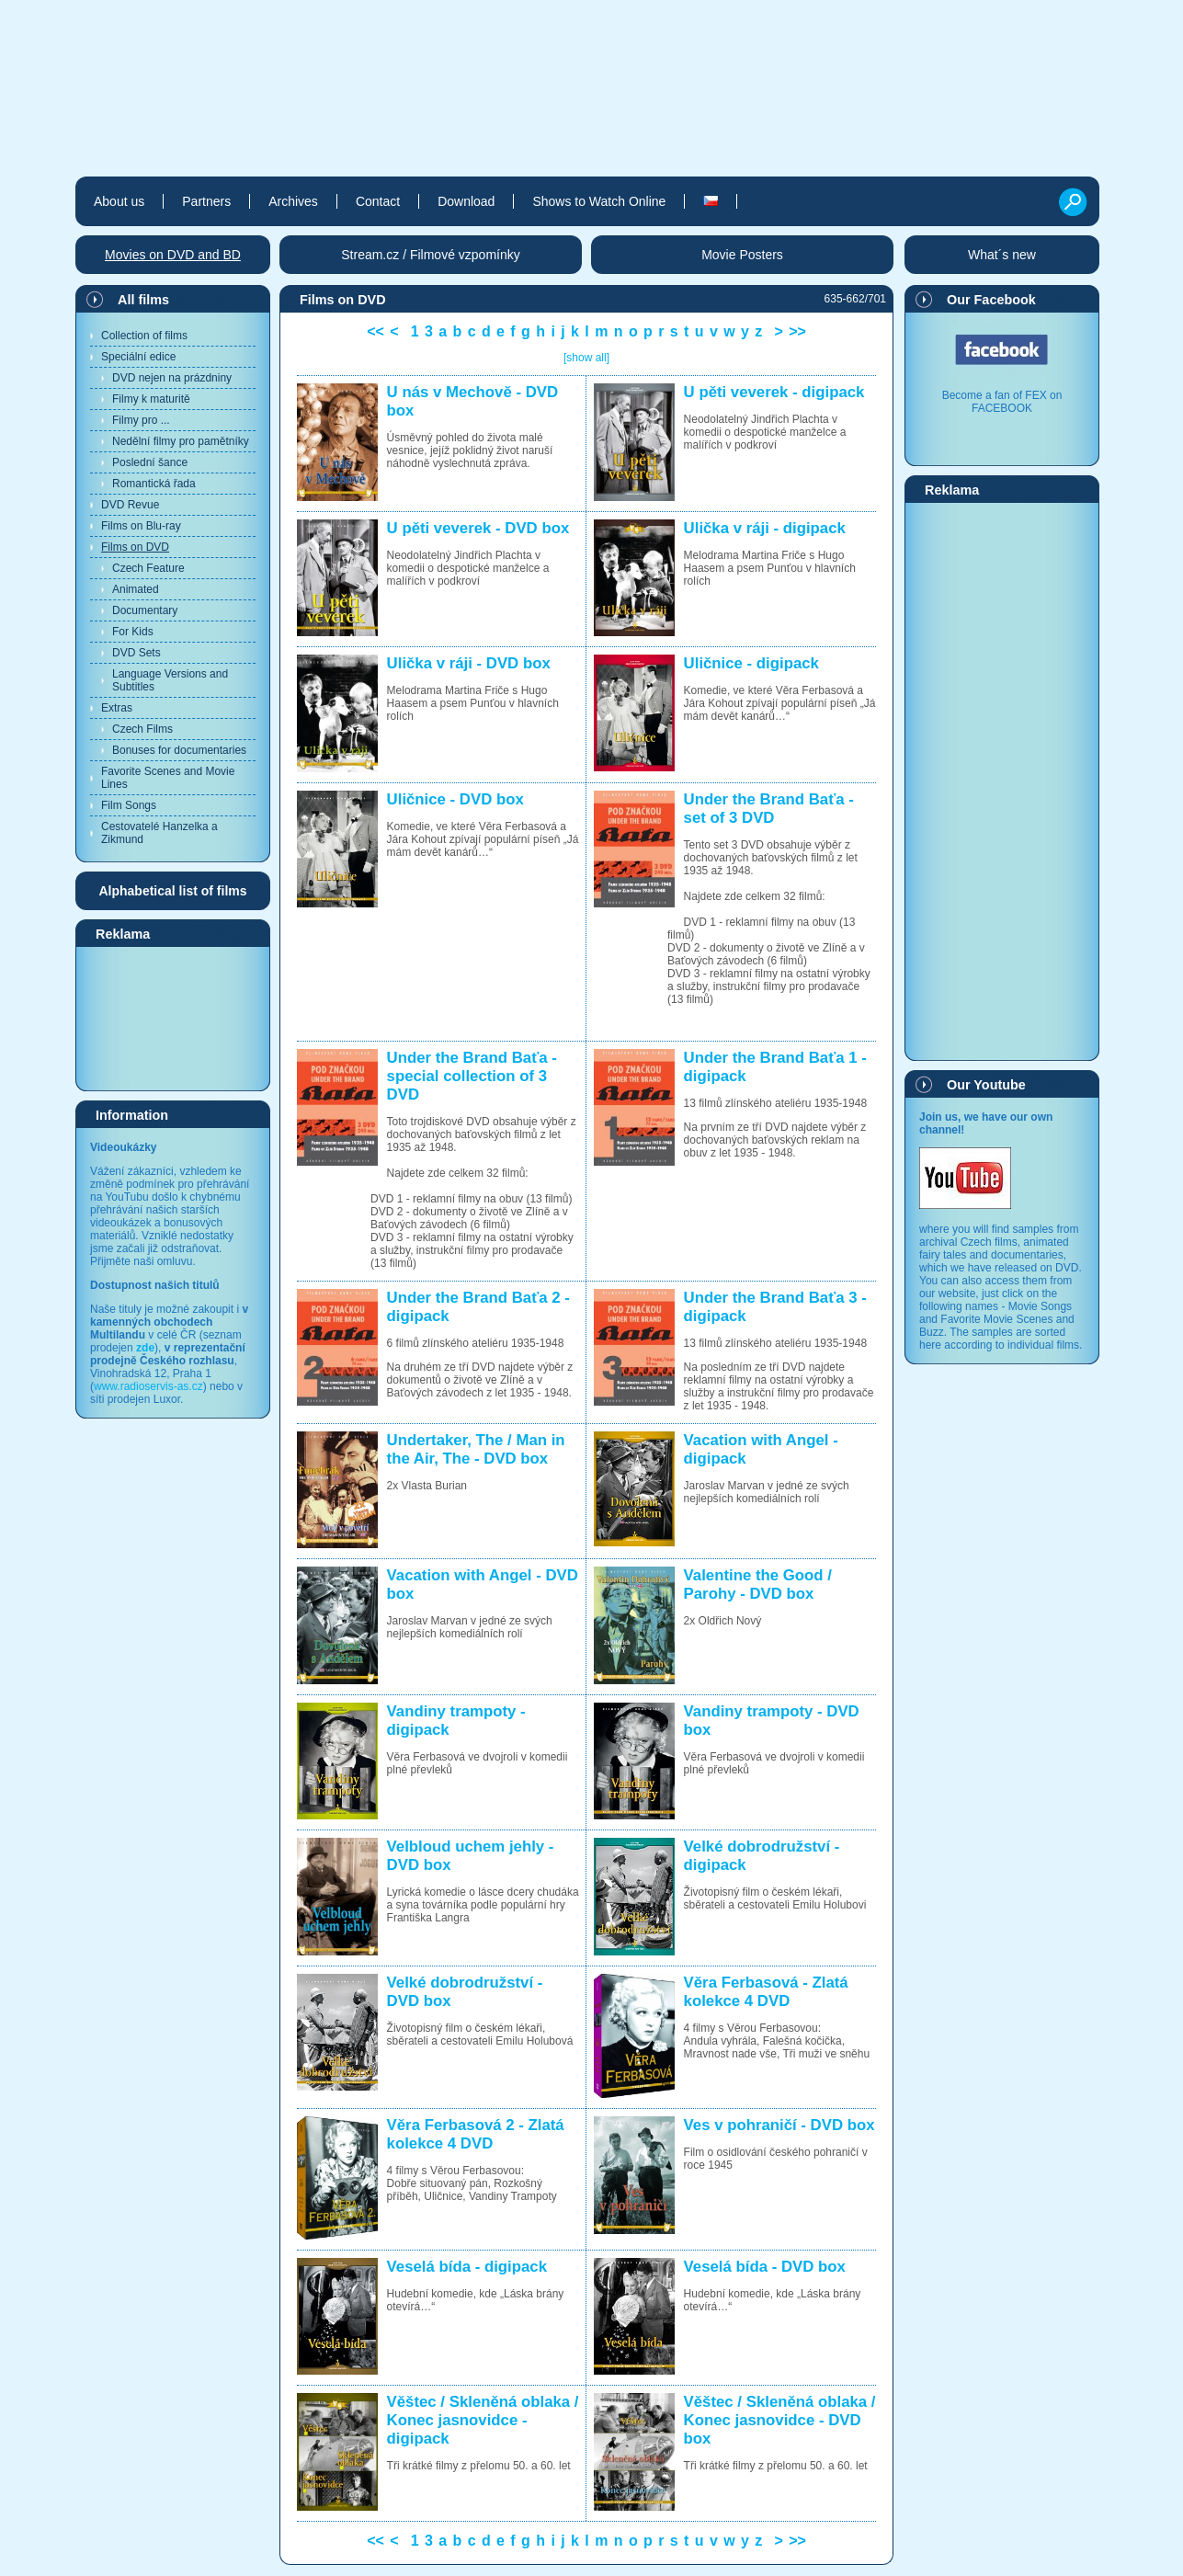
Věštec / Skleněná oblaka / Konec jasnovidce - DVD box (780, 2420)
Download (466, 201)
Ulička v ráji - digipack (765, 528)
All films (143, 299)
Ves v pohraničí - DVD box (779, 2125)
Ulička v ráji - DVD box (469, 663)
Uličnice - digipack (751, 663)
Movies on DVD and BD (173, 254)
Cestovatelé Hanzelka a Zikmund (159, 833)
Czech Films (142, 729)
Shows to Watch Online (598, 201)
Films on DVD (135, 547)
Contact (378, 201)
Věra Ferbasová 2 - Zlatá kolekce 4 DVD (475, 2134)
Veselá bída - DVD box (765, 2266)
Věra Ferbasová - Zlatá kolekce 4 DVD (766, 1992)
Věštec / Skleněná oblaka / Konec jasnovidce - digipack (483, 2420)
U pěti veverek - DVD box (478, 528)
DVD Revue (130, 504)
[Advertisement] (173, 1018)
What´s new (1002, 254)
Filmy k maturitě (151, 399)
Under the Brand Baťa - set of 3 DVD (769, 808)
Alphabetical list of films (172, 890)
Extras (116, 707)
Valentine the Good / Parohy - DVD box (758, 1584)
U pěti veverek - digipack (774, 392)
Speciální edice (138, 356)
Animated (135, 589)
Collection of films (144, 335)
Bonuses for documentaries (179, 750)
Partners (206, 201)
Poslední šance (150, 462)
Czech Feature (148, 568)
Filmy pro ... (141, 420)
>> (797, 331)
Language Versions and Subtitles (170, 680)
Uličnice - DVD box (455, 799)
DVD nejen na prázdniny (172, 377)
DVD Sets (136, 652)
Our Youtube (986, 1084)
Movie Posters (742, 254)
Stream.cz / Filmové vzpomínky (430, 254)
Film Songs (128, 805)
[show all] (586, 357)
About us (119, 201)
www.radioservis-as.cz (148, 1386)
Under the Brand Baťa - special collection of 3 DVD (472, 1076)
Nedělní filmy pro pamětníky (180, 441)
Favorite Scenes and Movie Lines (167, 778)
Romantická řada (154, 483)
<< (375, 331)
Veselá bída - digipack (467, 2266)
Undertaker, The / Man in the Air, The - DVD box (476, 1449)
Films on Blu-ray (141, 525)
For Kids (133, 631)
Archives (293, 201)
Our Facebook (991, 299)
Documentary (144, 610)
